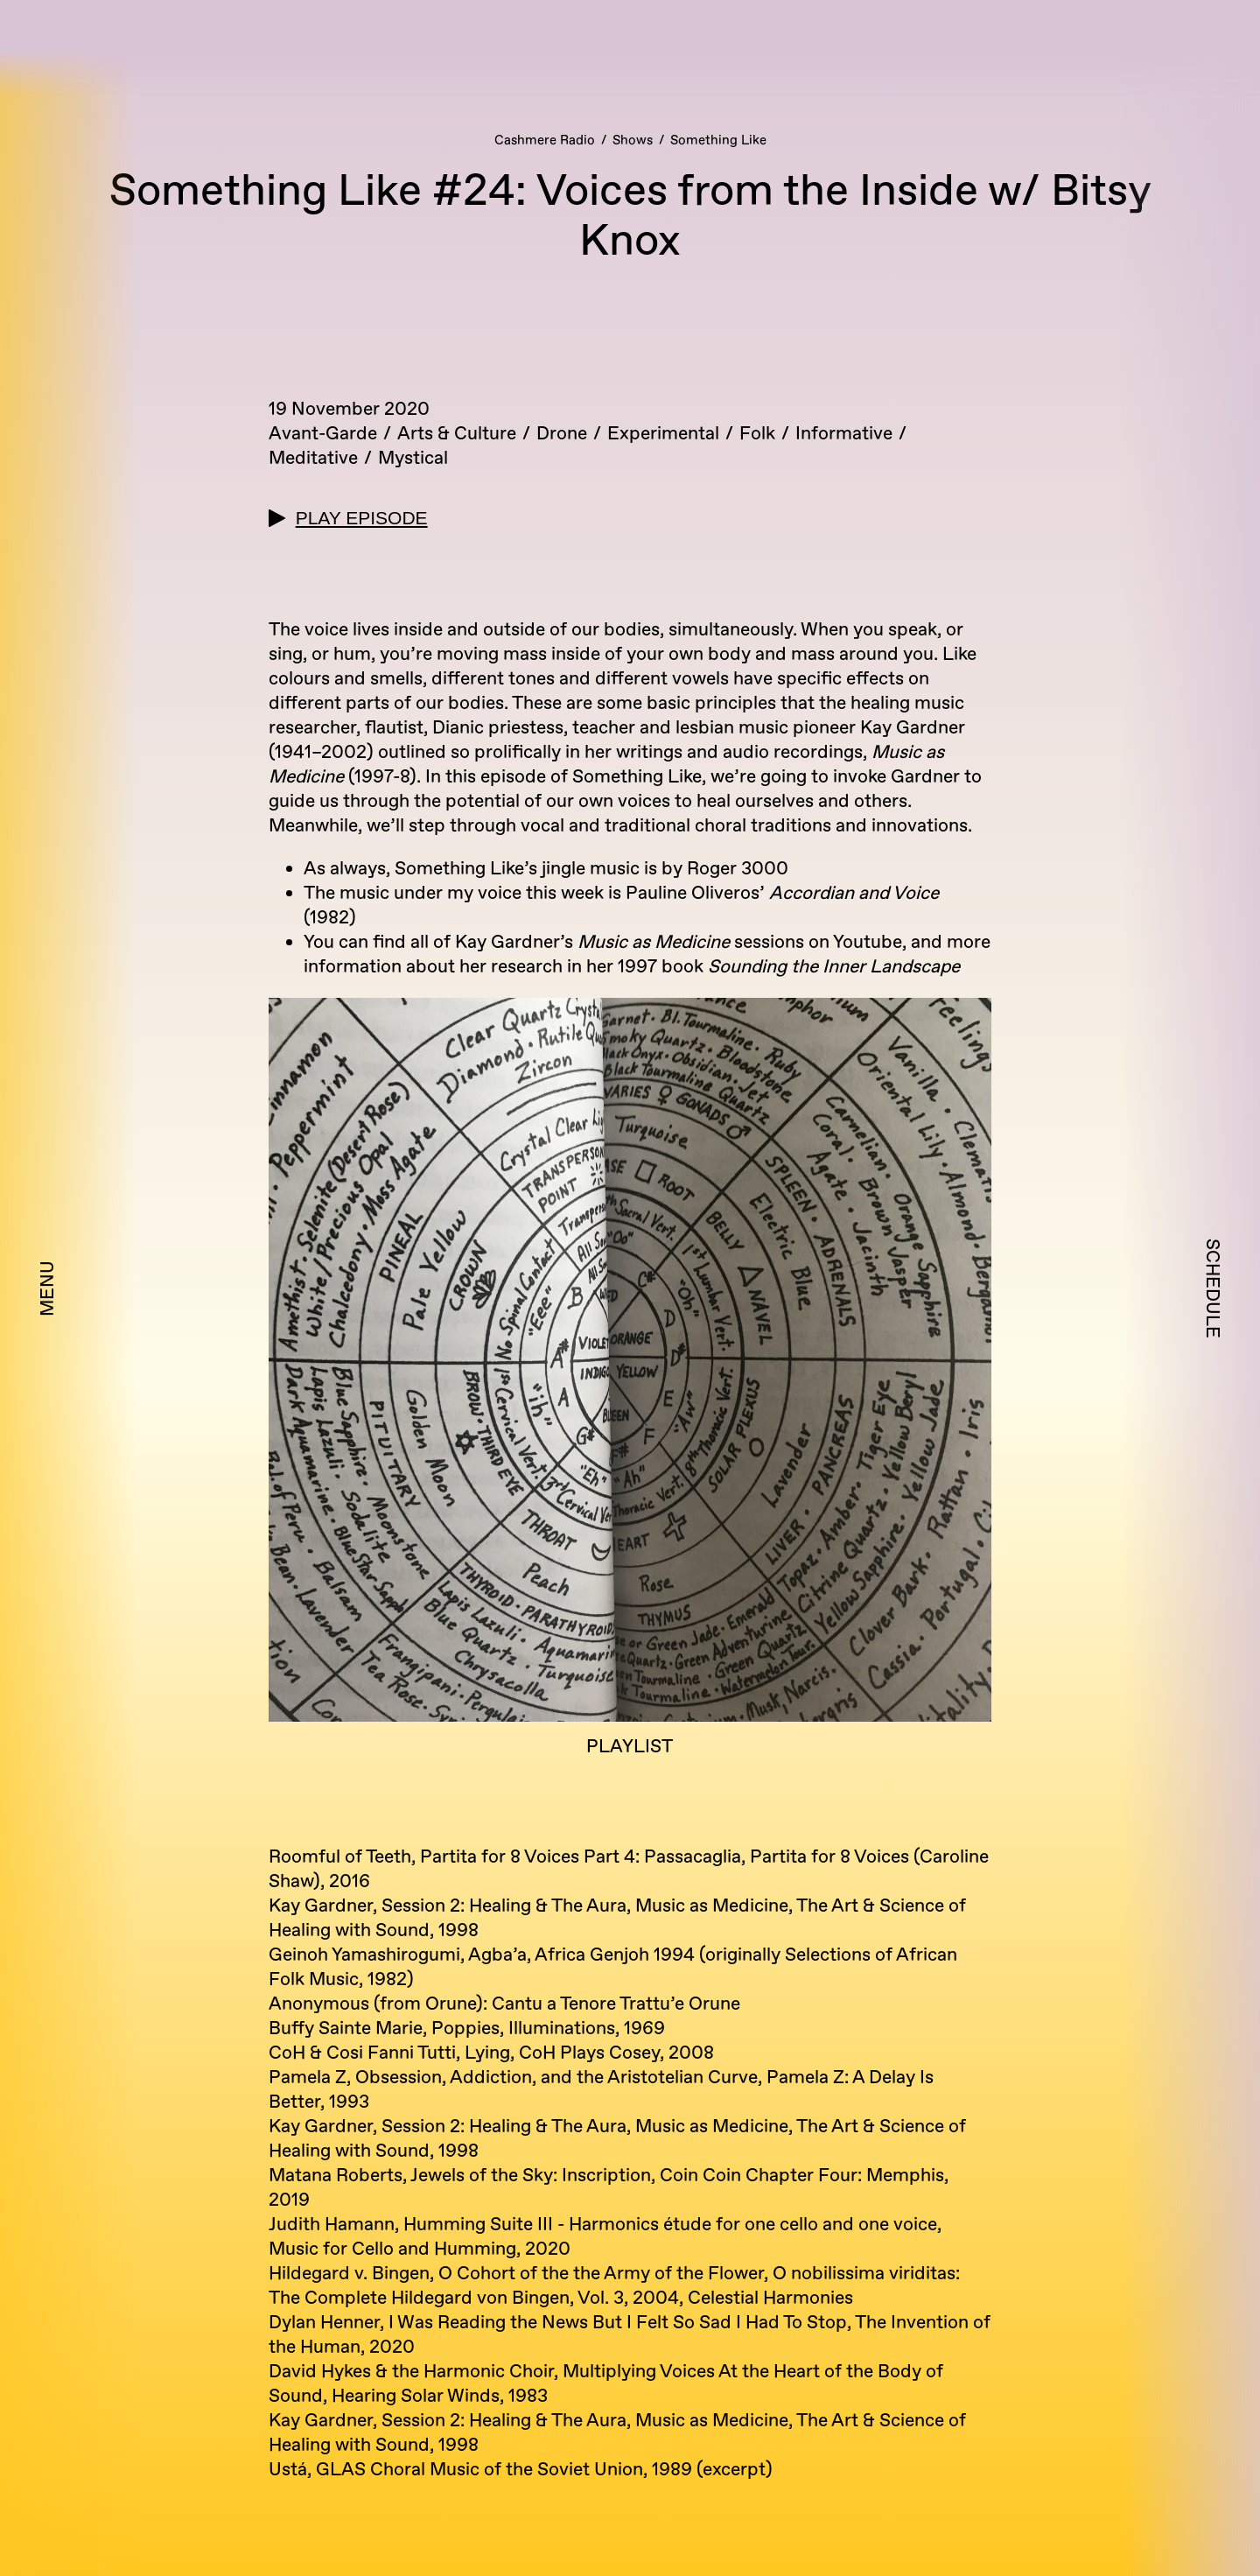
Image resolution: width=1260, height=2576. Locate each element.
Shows (632, 140)
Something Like (718, 140)
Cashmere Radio (544, 140)
